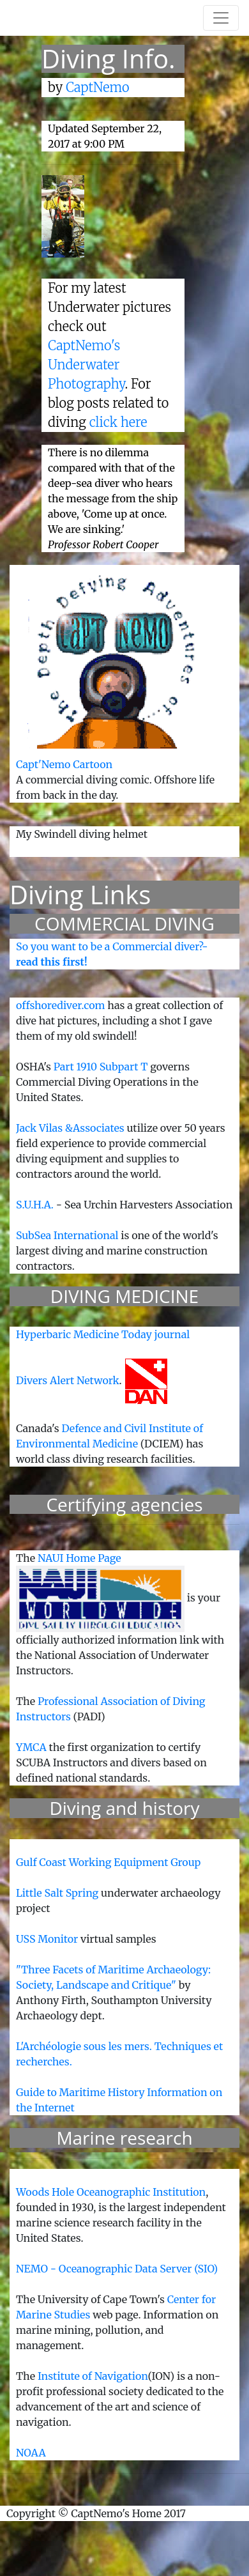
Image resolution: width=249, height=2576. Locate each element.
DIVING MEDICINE (124, 1296)
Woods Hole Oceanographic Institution (111, 2192)
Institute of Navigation (93, 2376)
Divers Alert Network (67, 1380)
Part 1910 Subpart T (101, 1066)
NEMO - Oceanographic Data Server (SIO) (117, 2268)
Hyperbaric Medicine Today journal (103, 1334)
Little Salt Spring (57, 1892)
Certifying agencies (124, 1504)
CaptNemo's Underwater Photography (86, 364)
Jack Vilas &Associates (70, 1128)
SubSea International (67, 1235)
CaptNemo (98, 87)
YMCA (31, 1747)
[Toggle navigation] (221, 18)
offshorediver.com (60, 1005)
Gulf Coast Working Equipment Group (108, 1862)
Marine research (124, 2137)
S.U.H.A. (35, 1204)
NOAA (31, 2452)
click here (118, 422)
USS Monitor (48, 1938)
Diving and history (124, 1808)
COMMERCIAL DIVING (124, 923)
